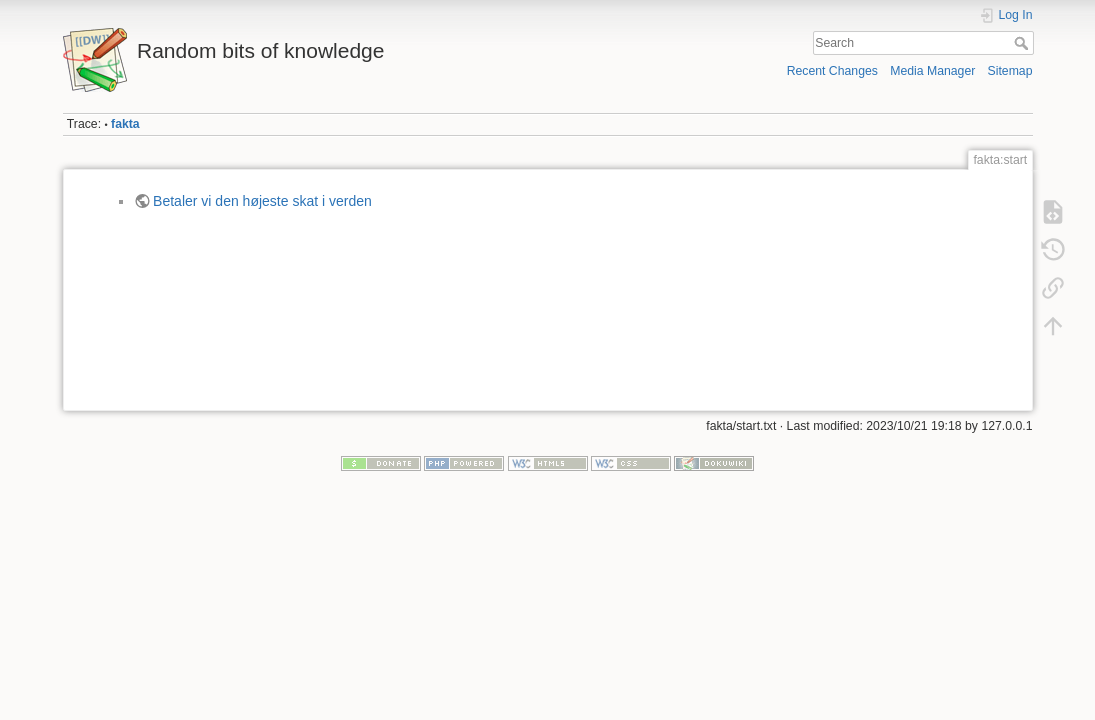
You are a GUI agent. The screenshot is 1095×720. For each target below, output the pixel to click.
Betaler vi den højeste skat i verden (262, 201)
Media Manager (932, 71)
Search (1023, 43)
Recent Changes (832, 71)
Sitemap (1010, 71)
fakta (125, 124)
